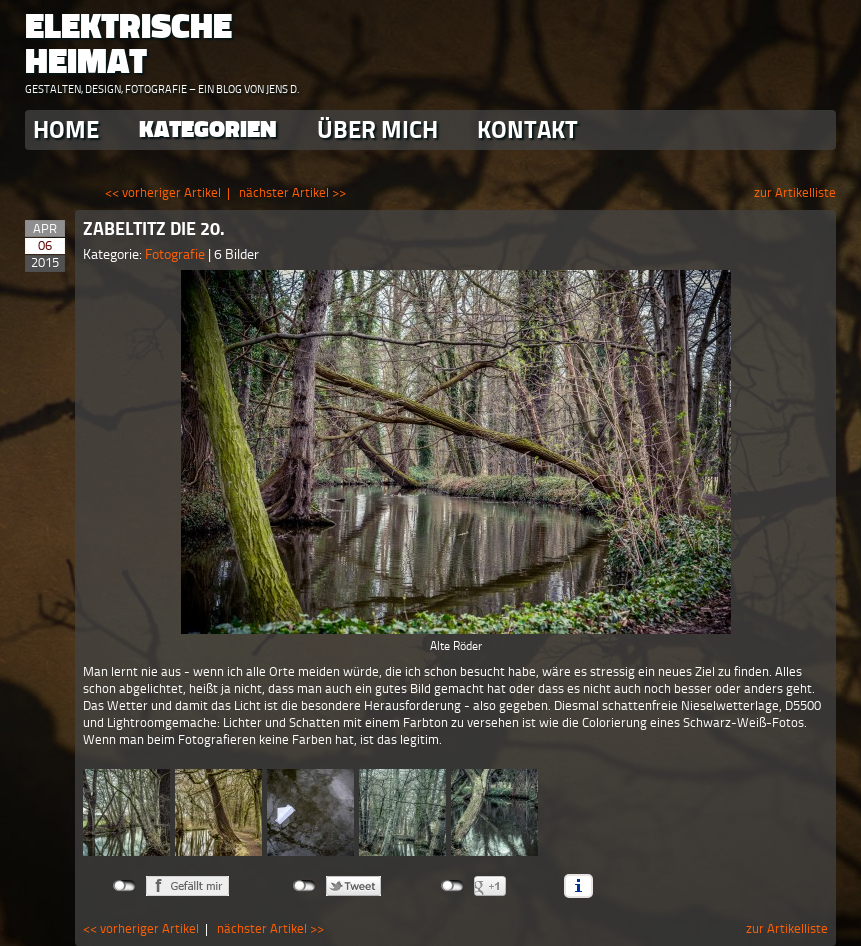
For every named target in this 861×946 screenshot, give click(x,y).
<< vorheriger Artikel (163, 192)
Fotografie (176, 254)
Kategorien (208, 129)
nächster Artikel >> (292, 192)
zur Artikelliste (795, 192)
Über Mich (377, 129)
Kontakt (527, 129)
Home (66, 129)
